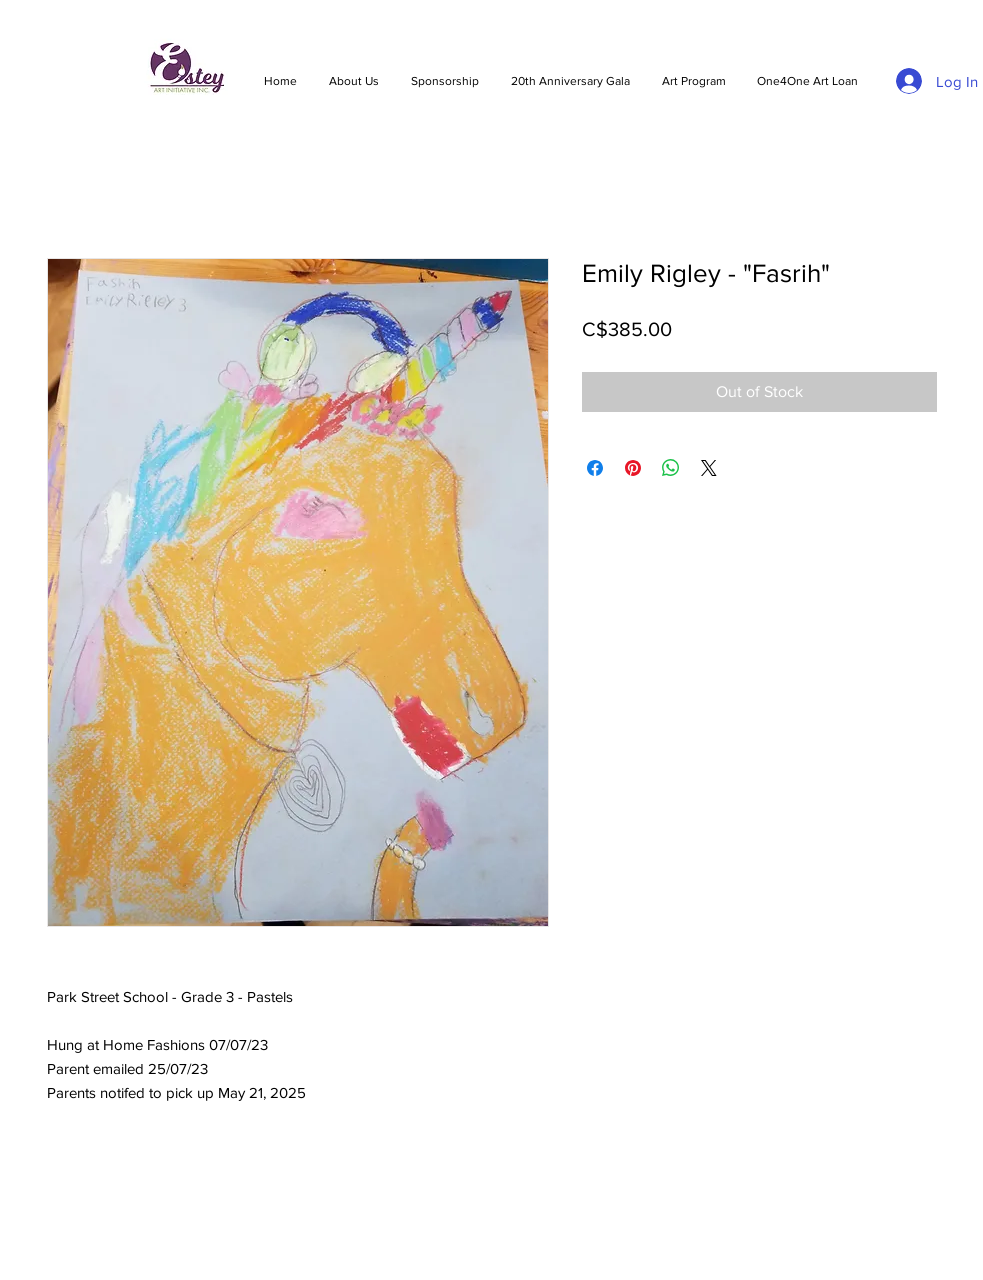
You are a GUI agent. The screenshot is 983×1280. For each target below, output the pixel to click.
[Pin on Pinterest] (633, 468)
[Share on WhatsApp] (671, 468)
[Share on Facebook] (595, 468)
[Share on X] (709, 468)
